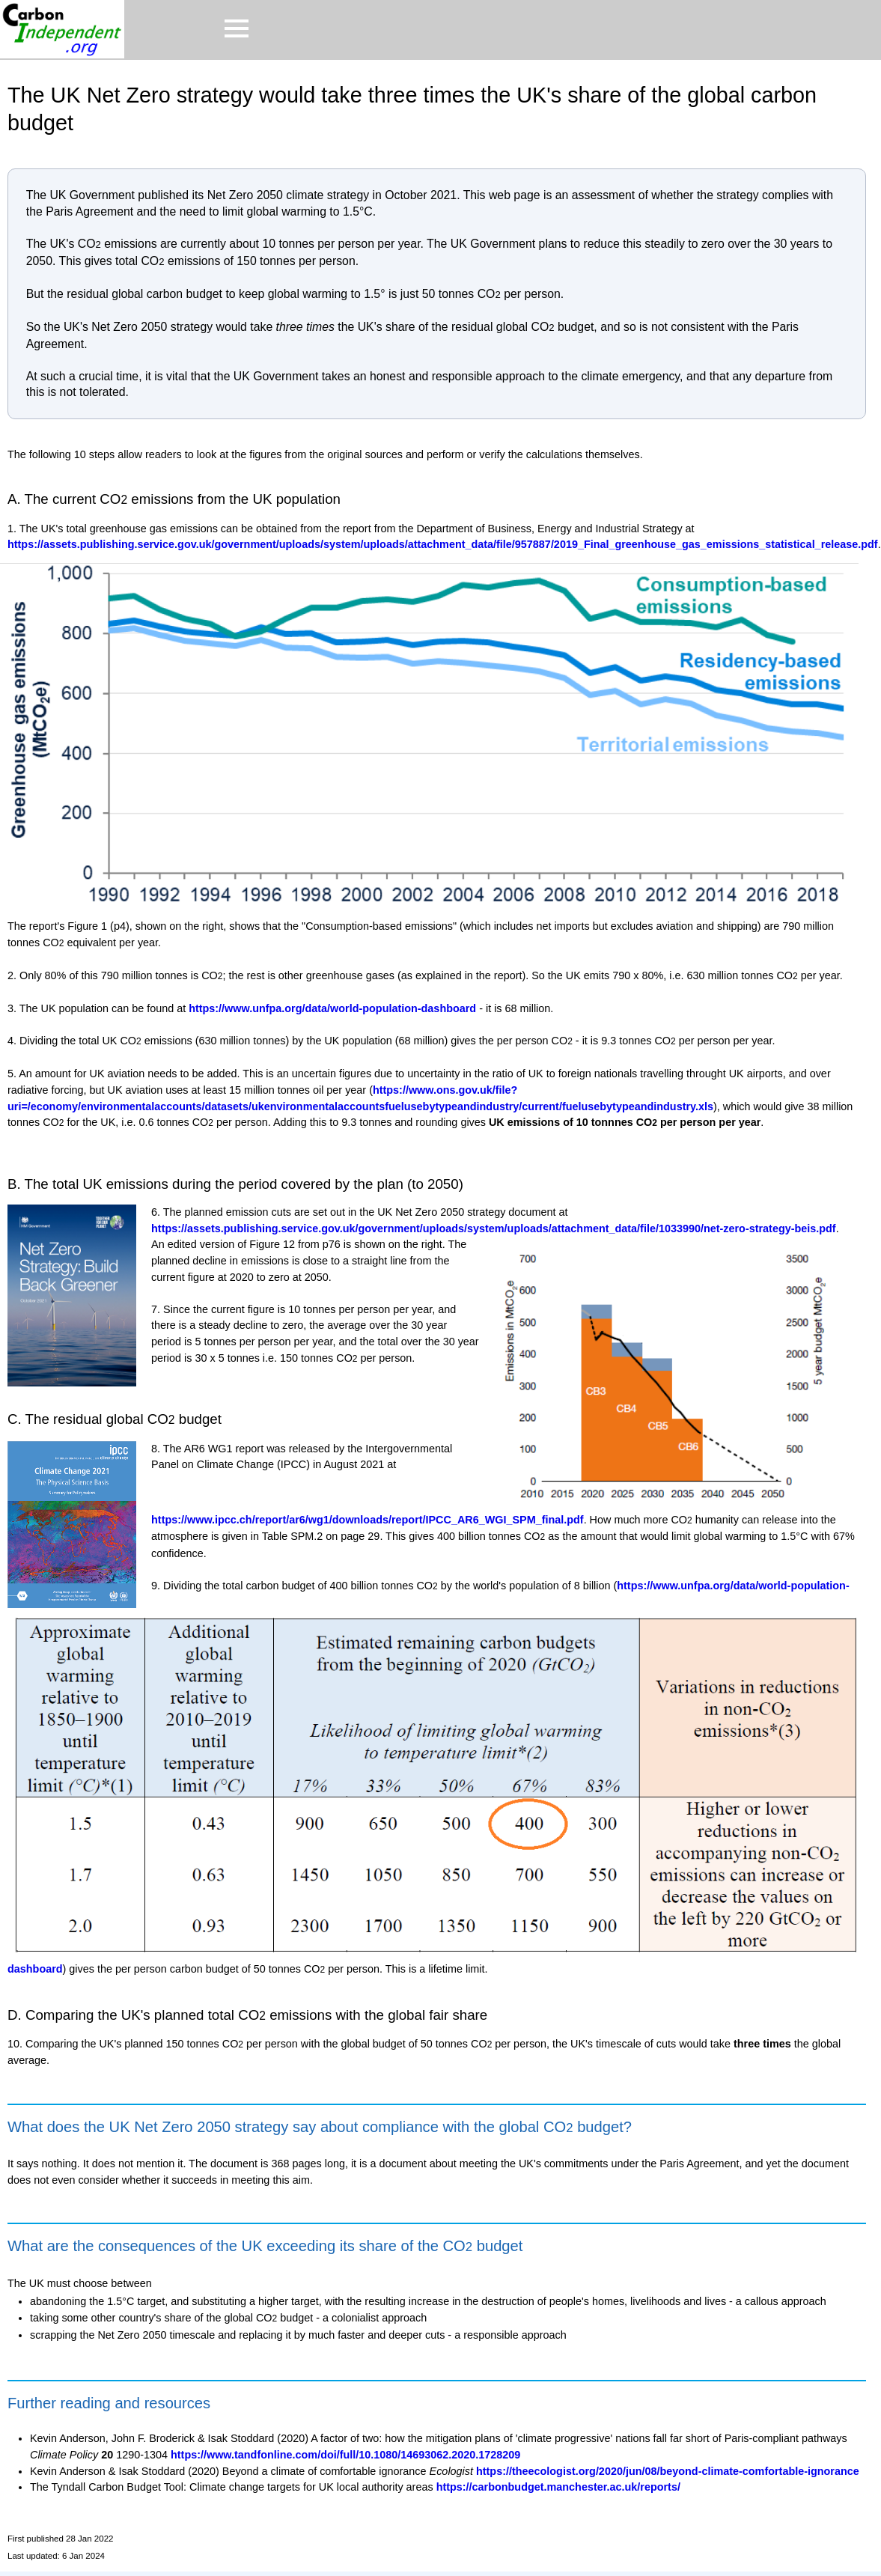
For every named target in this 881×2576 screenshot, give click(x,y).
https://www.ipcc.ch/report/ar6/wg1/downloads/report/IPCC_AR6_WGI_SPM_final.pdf (367, 1520)
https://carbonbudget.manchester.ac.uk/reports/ (558, 2487)
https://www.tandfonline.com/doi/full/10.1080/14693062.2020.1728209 (345, 2455)
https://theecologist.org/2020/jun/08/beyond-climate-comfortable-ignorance (667, 2471)
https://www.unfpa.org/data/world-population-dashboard (332, 1008)
